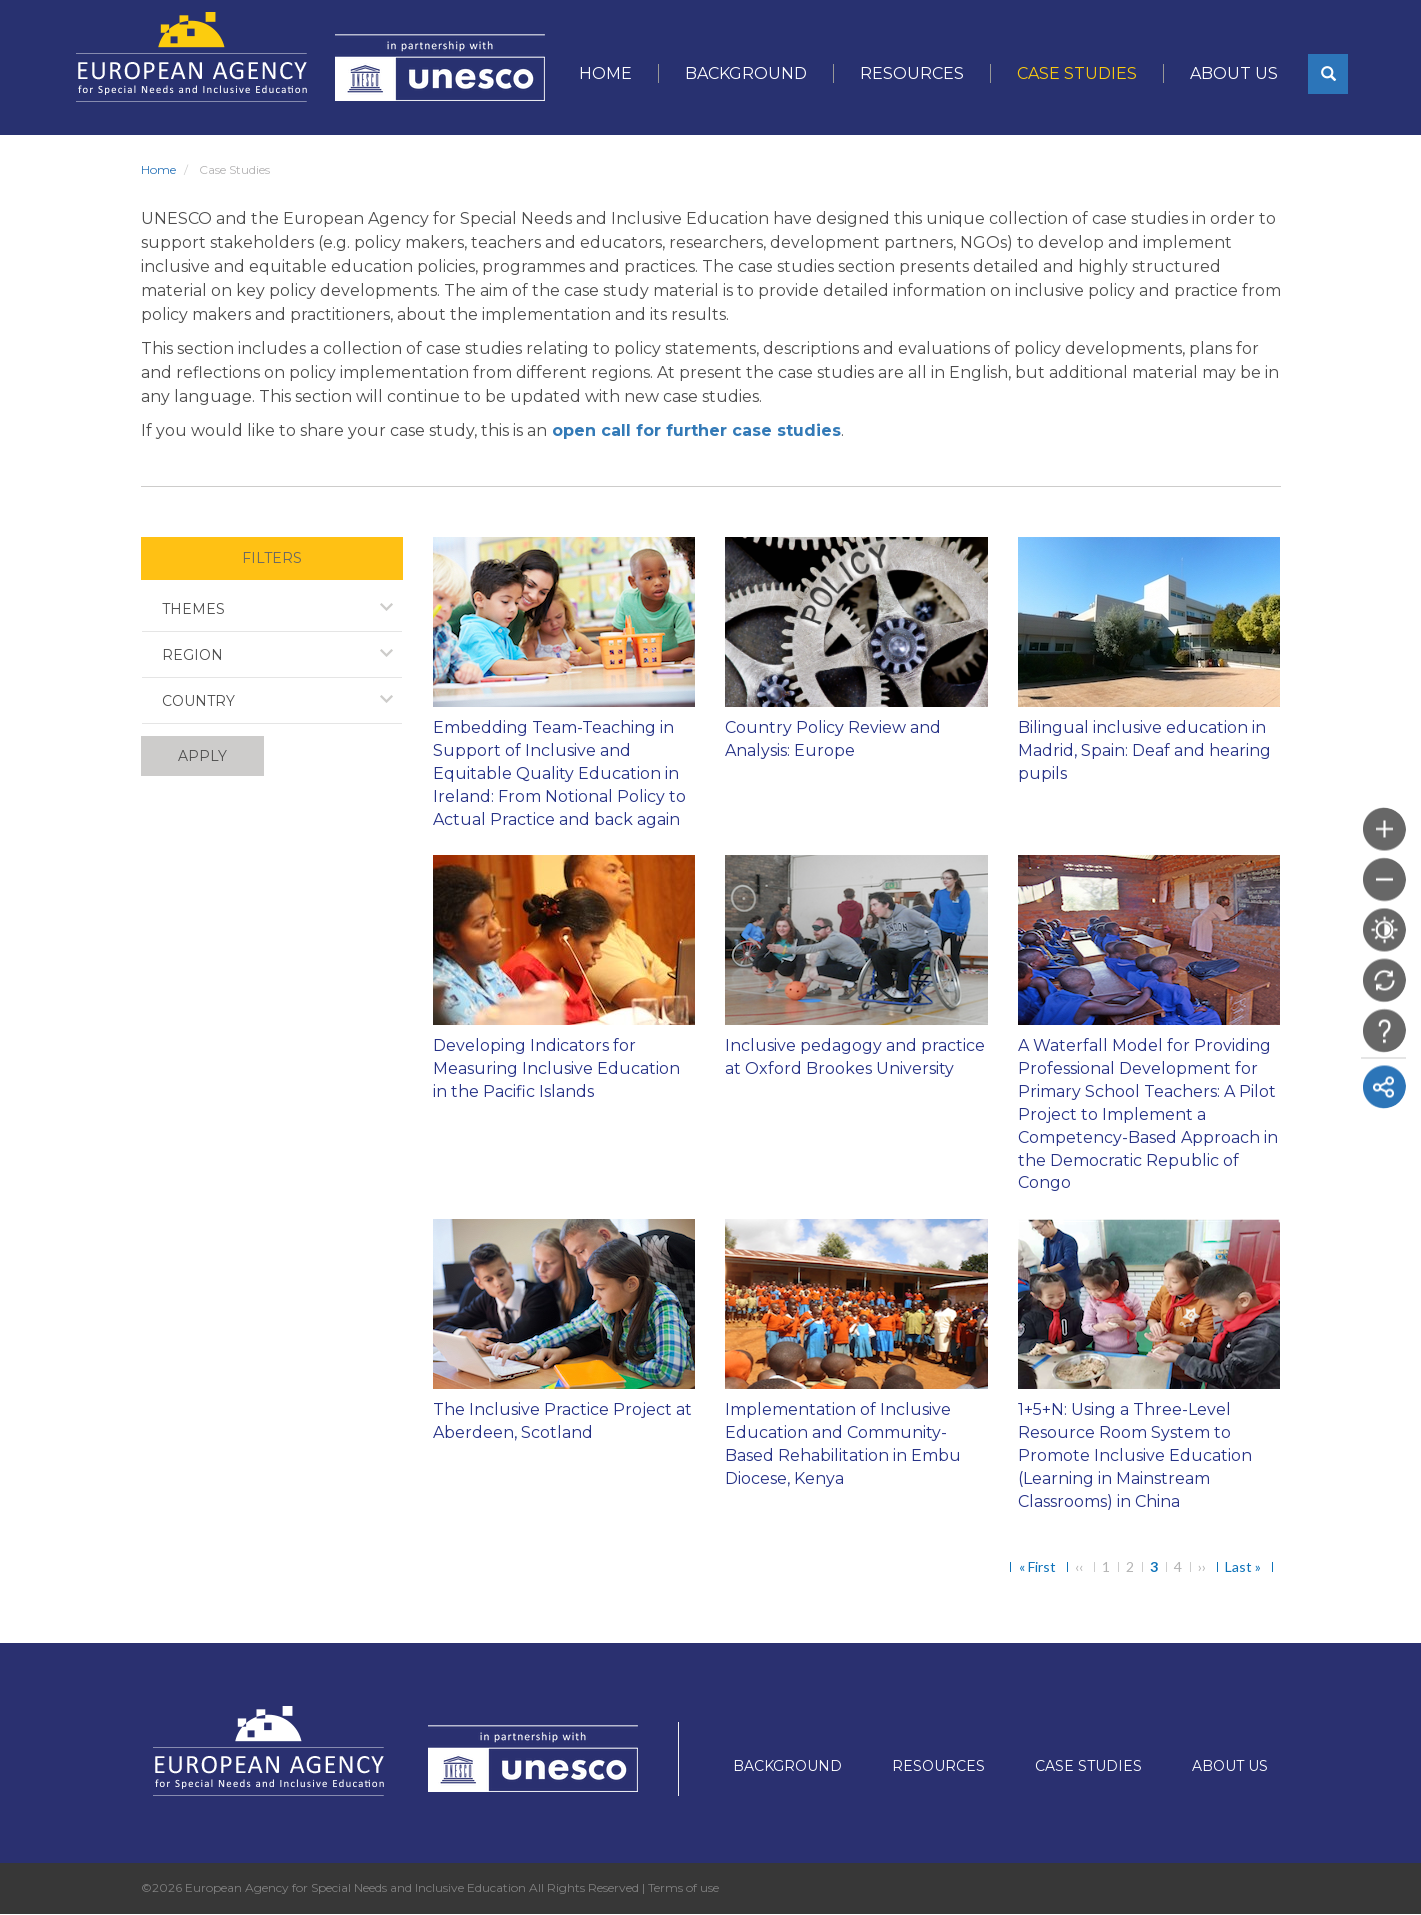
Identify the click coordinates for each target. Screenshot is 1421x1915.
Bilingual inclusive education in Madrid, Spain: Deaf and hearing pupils (1144, 750)
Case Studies (1077, 73)
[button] (1328, 74)
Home (605, 73)
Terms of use (683, 1887)
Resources (912, 73)
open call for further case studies (696, 430)
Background (746, 73)
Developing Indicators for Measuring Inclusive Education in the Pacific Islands (556, 1068)
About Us (1234, 73)
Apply (202, 756)
